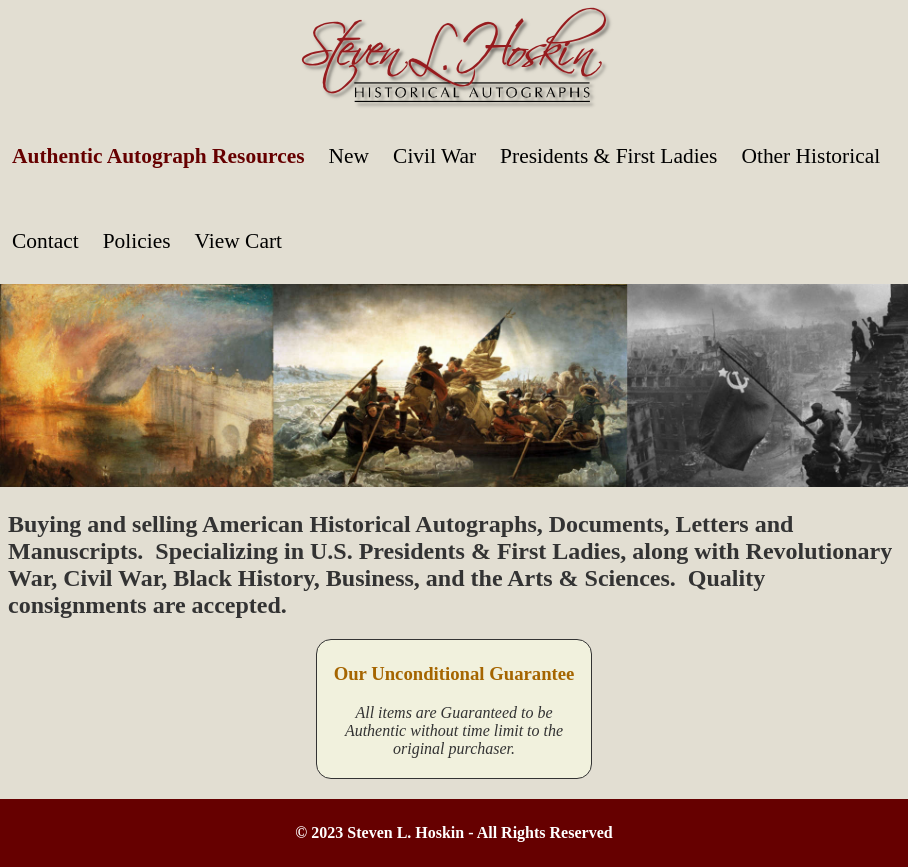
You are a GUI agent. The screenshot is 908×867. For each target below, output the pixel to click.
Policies (137, 241)
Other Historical (810, 156)
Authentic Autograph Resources (158, 156)
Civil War (434, 156)
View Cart (238, 241)
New (349, 156)
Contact (45, 241)
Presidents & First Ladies (608, 156)
